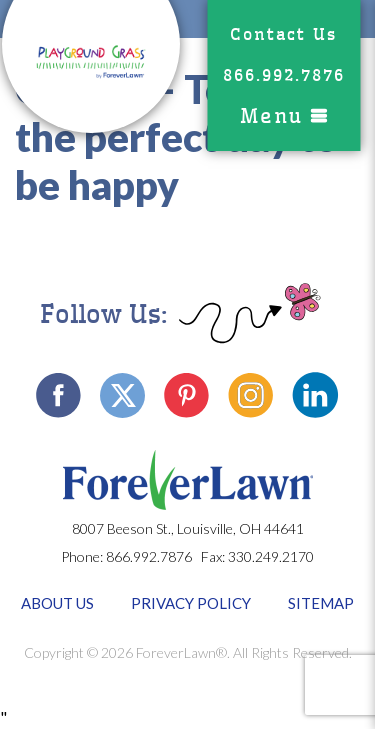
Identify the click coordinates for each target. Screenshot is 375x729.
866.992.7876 (284, 75)
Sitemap (321, 603)
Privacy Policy (191, 603)
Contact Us (283, 34)
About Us (57, 603)
